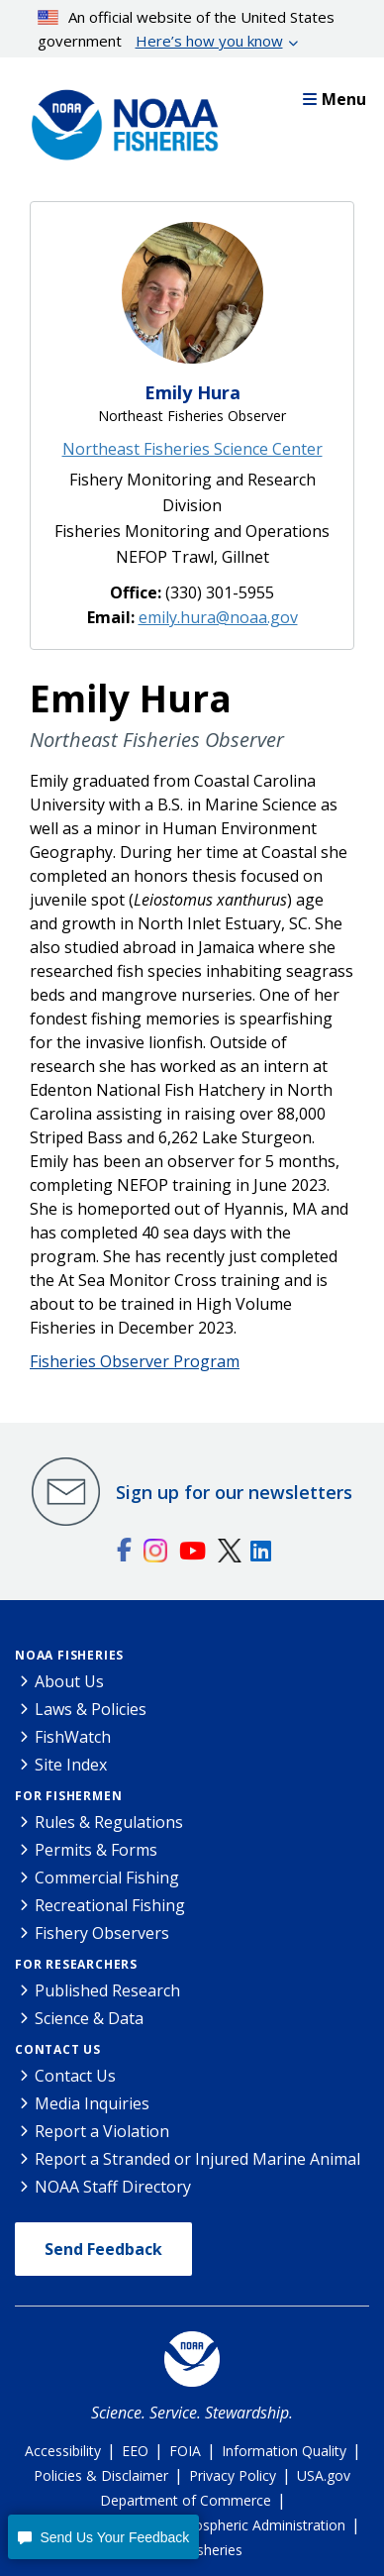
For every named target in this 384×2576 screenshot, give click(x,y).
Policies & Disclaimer (101, 2475)
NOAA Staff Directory (113, 2187)
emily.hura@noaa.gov (218, 617)
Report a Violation (102, 2131)
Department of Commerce (185, 2500)
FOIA (185, 2450)
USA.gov (323, 2475)
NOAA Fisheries (69, 1655)
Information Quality (284, 2450)
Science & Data (89, 2018)
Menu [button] (334, 99)
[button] (103, 2537)
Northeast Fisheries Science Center (192, 449)
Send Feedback (103, 2249)
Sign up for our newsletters (234, 1492)
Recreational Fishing (110, 1905)
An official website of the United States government (187, 30)
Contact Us (58, 2049)
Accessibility (63, 2450)
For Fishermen (68, 1795)
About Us (69, 1681)
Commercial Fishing (107, 1877)
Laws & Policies (90, 1709)
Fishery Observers (102, 1933)
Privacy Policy (232, 2475)
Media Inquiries (92, 2103)
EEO (135, 2450)
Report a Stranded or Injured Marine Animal (197, 2159)
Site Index (71, 1764)
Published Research (107, 1990)
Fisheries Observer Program (135, 1361)
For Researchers (76, 1964)
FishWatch (73, 1737)
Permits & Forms (96, 1850)
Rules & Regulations (109, 1822)
